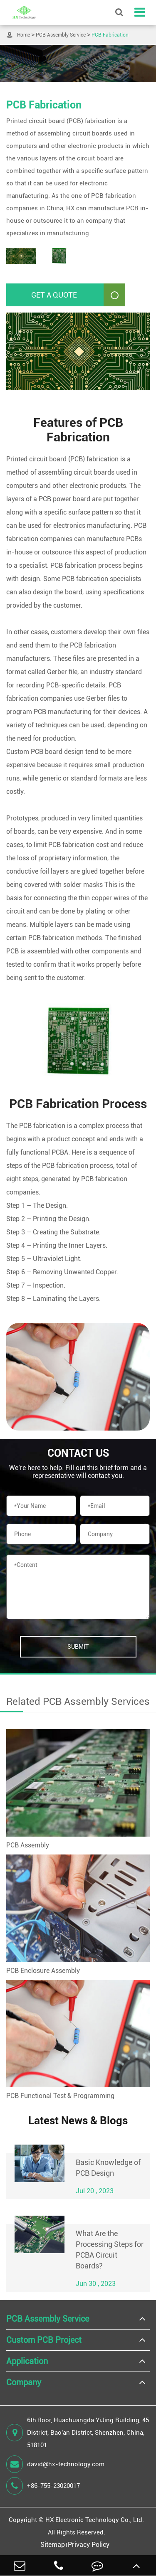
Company (23, 2382)
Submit (78, 1646)
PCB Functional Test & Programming (60, 2096)
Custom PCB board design (45, 752)
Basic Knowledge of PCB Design (108, 2167)
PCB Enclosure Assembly (43, 1971)
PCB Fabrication (110, 35)
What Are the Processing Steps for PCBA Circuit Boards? (110, 2249)
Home (23, 35)
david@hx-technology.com (55, 2464)
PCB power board (64, 499)
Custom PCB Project (44, 2340)
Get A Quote (78, 294)
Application (27, 2361)
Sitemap (52, 2545)
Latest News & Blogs (78, 2120)
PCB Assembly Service (61, 35)
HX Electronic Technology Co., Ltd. (94, 2520)
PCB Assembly (27, 1845)
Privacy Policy (88, 2545)
